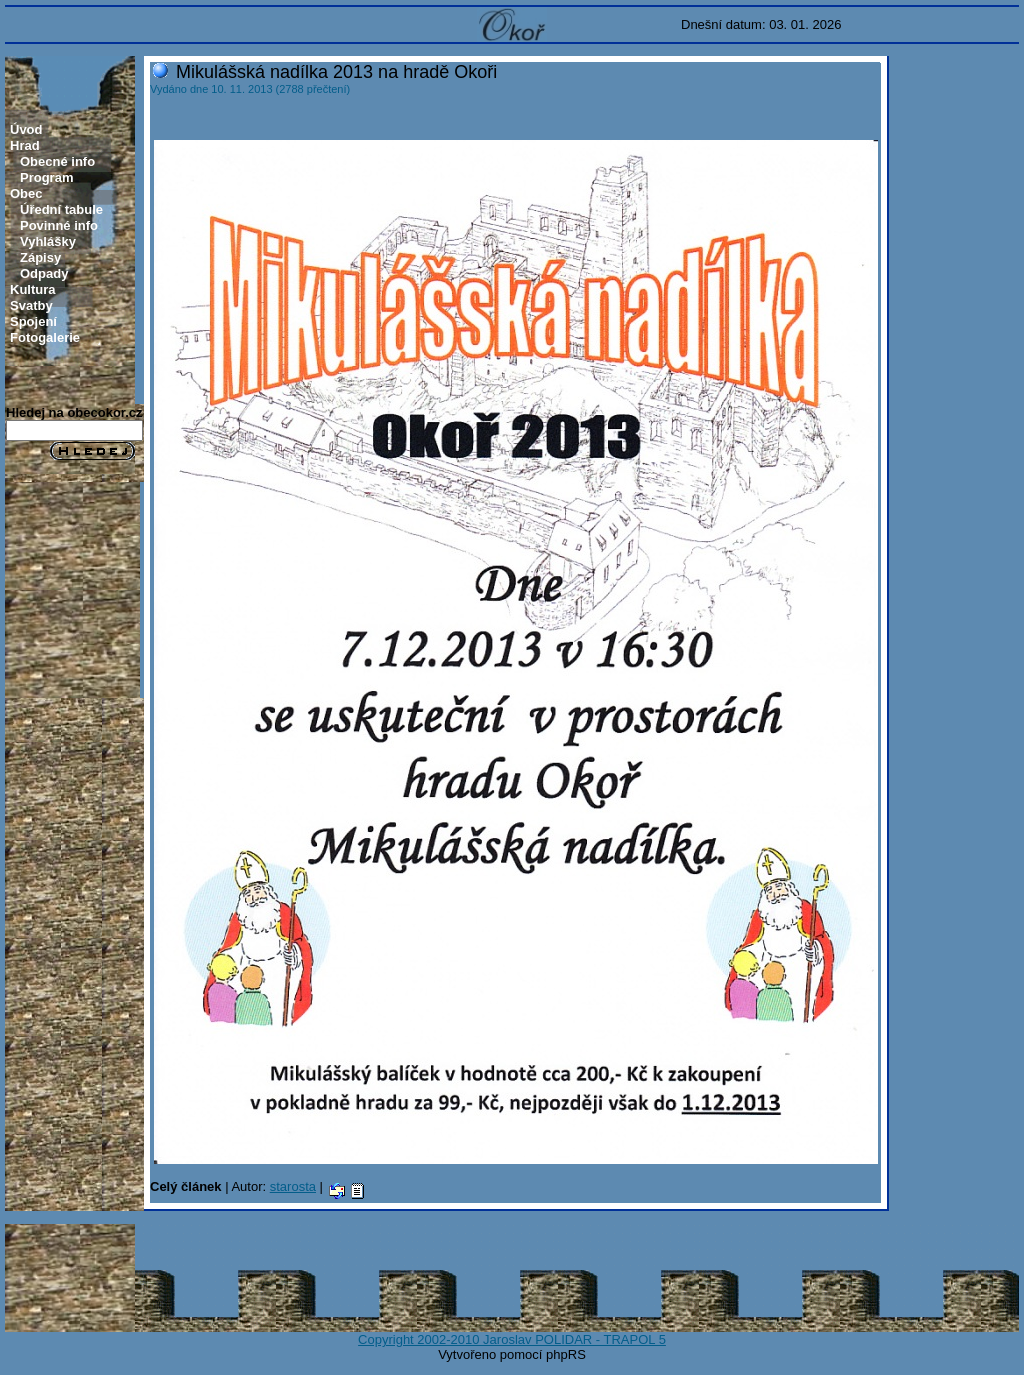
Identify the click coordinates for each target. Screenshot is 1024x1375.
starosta (293, 1186)
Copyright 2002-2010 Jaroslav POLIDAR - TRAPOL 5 (512, 1339)
